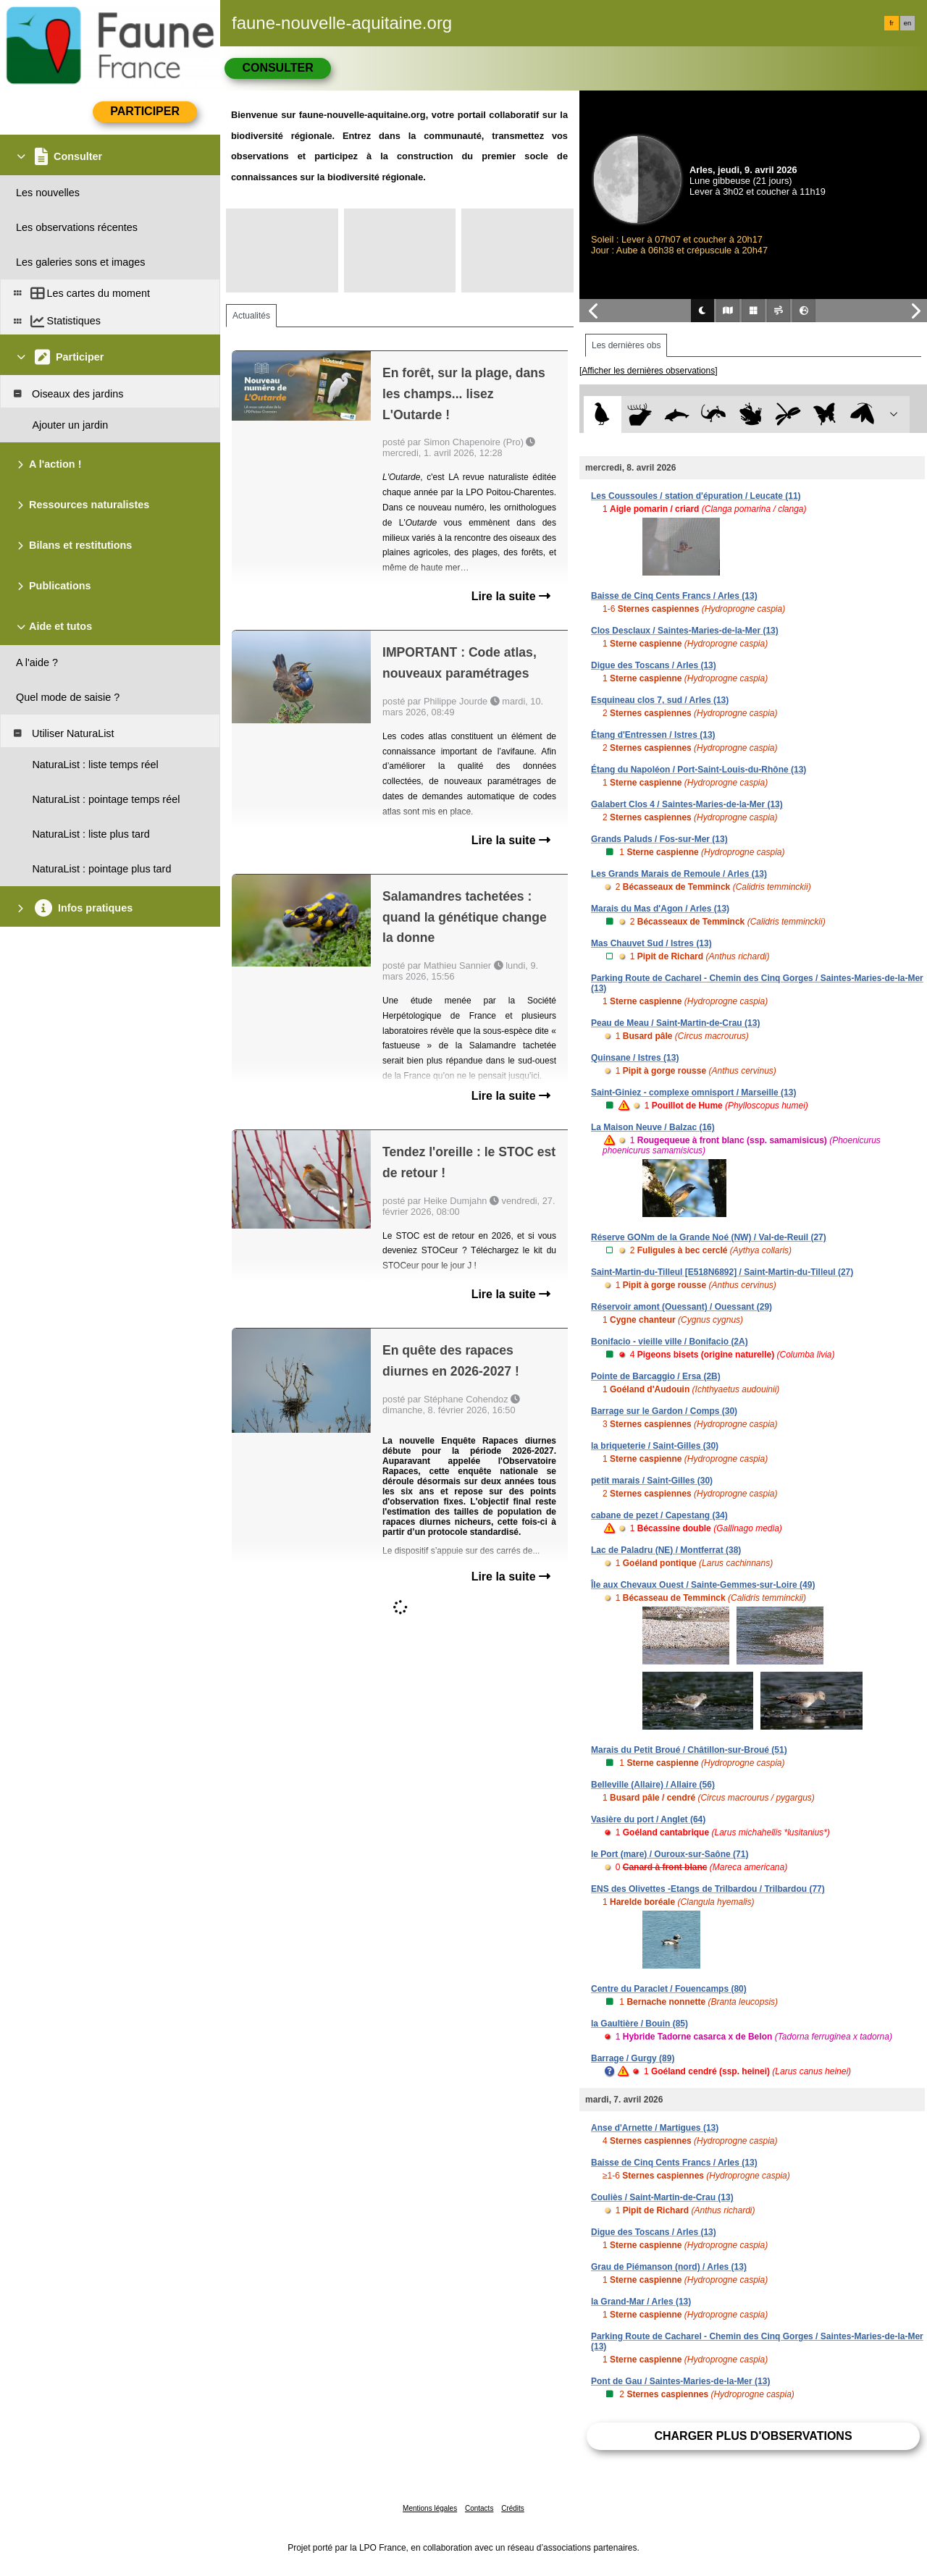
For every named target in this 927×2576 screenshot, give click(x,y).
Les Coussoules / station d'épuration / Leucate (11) (696, 496)
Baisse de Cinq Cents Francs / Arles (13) (674, 596)
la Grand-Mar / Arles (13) (641, 2302)
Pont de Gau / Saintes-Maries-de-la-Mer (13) (680, 2381)
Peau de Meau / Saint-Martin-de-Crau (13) (675, 1023)
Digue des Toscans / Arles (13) (653, 665)
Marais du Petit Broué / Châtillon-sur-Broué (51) (689, 1750)
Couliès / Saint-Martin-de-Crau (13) (662, 2197)
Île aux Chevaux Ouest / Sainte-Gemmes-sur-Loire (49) (703, 1585)
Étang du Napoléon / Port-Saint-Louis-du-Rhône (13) (698, 770)
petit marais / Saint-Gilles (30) (652, 1481)
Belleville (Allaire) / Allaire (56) (653, 1785)
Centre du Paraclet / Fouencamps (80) (669, 1989)
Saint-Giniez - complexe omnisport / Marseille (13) (693, 1092)
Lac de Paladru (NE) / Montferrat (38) (666, 1550)
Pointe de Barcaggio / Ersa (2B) (656, 1376)
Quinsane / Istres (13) (635, 1058)
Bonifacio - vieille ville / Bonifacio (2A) (669, 1342)
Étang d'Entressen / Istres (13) (653, 735)
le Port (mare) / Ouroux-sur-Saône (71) (669, 1854)
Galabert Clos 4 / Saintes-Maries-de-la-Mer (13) (687, 804)
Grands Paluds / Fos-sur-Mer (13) (659, 839)
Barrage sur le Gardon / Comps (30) (664, 1411)
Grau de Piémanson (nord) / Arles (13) (669, 2267)
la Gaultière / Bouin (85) (639, 2024)
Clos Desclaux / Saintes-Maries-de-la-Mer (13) (685, 631)
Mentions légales (430, 2508)
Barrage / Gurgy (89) (632, 2058)
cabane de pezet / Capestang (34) (659, 1515)
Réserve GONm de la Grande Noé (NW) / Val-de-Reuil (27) (708, 1237)
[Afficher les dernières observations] (648, 371)
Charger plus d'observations (753, 2436)
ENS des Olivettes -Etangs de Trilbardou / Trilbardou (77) (708, 1889)
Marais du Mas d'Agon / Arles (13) (660, 909)
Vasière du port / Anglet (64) (648, 1819)
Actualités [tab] (251, 316)
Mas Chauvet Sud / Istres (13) (651, 943)
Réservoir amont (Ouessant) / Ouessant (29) (681, 1307)
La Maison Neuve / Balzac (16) (653, 1127)
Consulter (277, 68)
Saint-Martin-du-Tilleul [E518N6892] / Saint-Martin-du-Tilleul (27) (722, 1272)
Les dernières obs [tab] (626, 345)
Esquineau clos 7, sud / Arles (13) (660, 700)
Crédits (512, 2508)
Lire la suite (510, 596)
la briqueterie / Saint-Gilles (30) (654, 1446)
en (907, 23)
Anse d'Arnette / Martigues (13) (654, 2128)
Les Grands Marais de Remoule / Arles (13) (679, 874)
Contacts (479, 2508)
